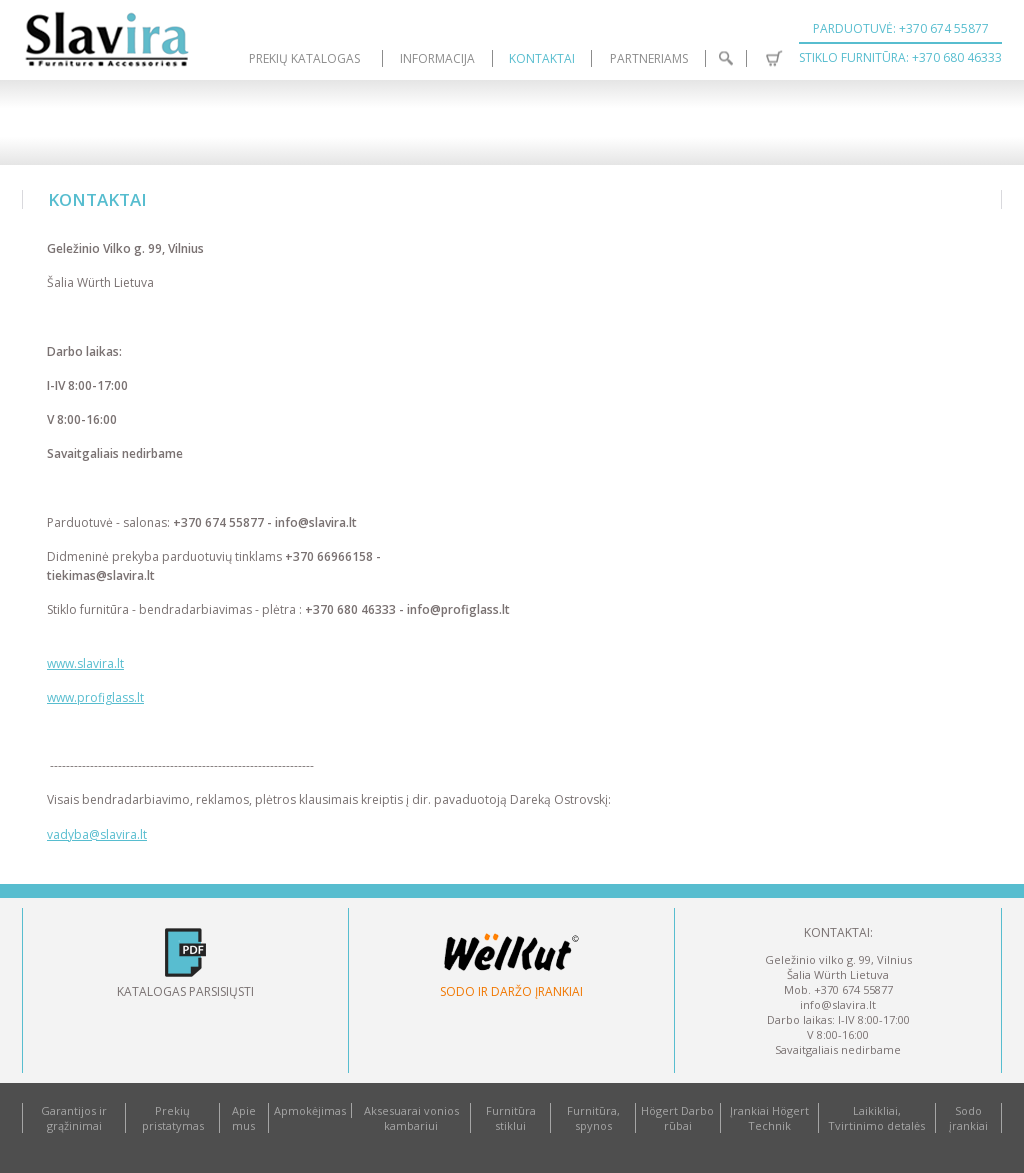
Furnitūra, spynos (593, 1118)
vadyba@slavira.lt (97, 834)
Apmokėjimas (310, 1110)
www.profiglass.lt (95, 697)
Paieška (726, 58)
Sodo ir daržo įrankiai (511, 991)
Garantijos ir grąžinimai (74, 1118)
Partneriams (649, 58)
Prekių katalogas (304, 58)
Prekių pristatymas (173, 1118)
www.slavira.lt (85, 663)
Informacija (437, 58)
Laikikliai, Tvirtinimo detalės (876, 1118)
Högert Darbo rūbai (677, 1118)
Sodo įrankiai (968, 1118)
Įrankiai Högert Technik (769, 1118)
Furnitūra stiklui (511, 1118)
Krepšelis (774, 58)
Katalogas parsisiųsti (185, 991)
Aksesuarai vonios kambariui (411, 1118)
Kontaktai (542, 58)
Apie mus (244, 1118)
